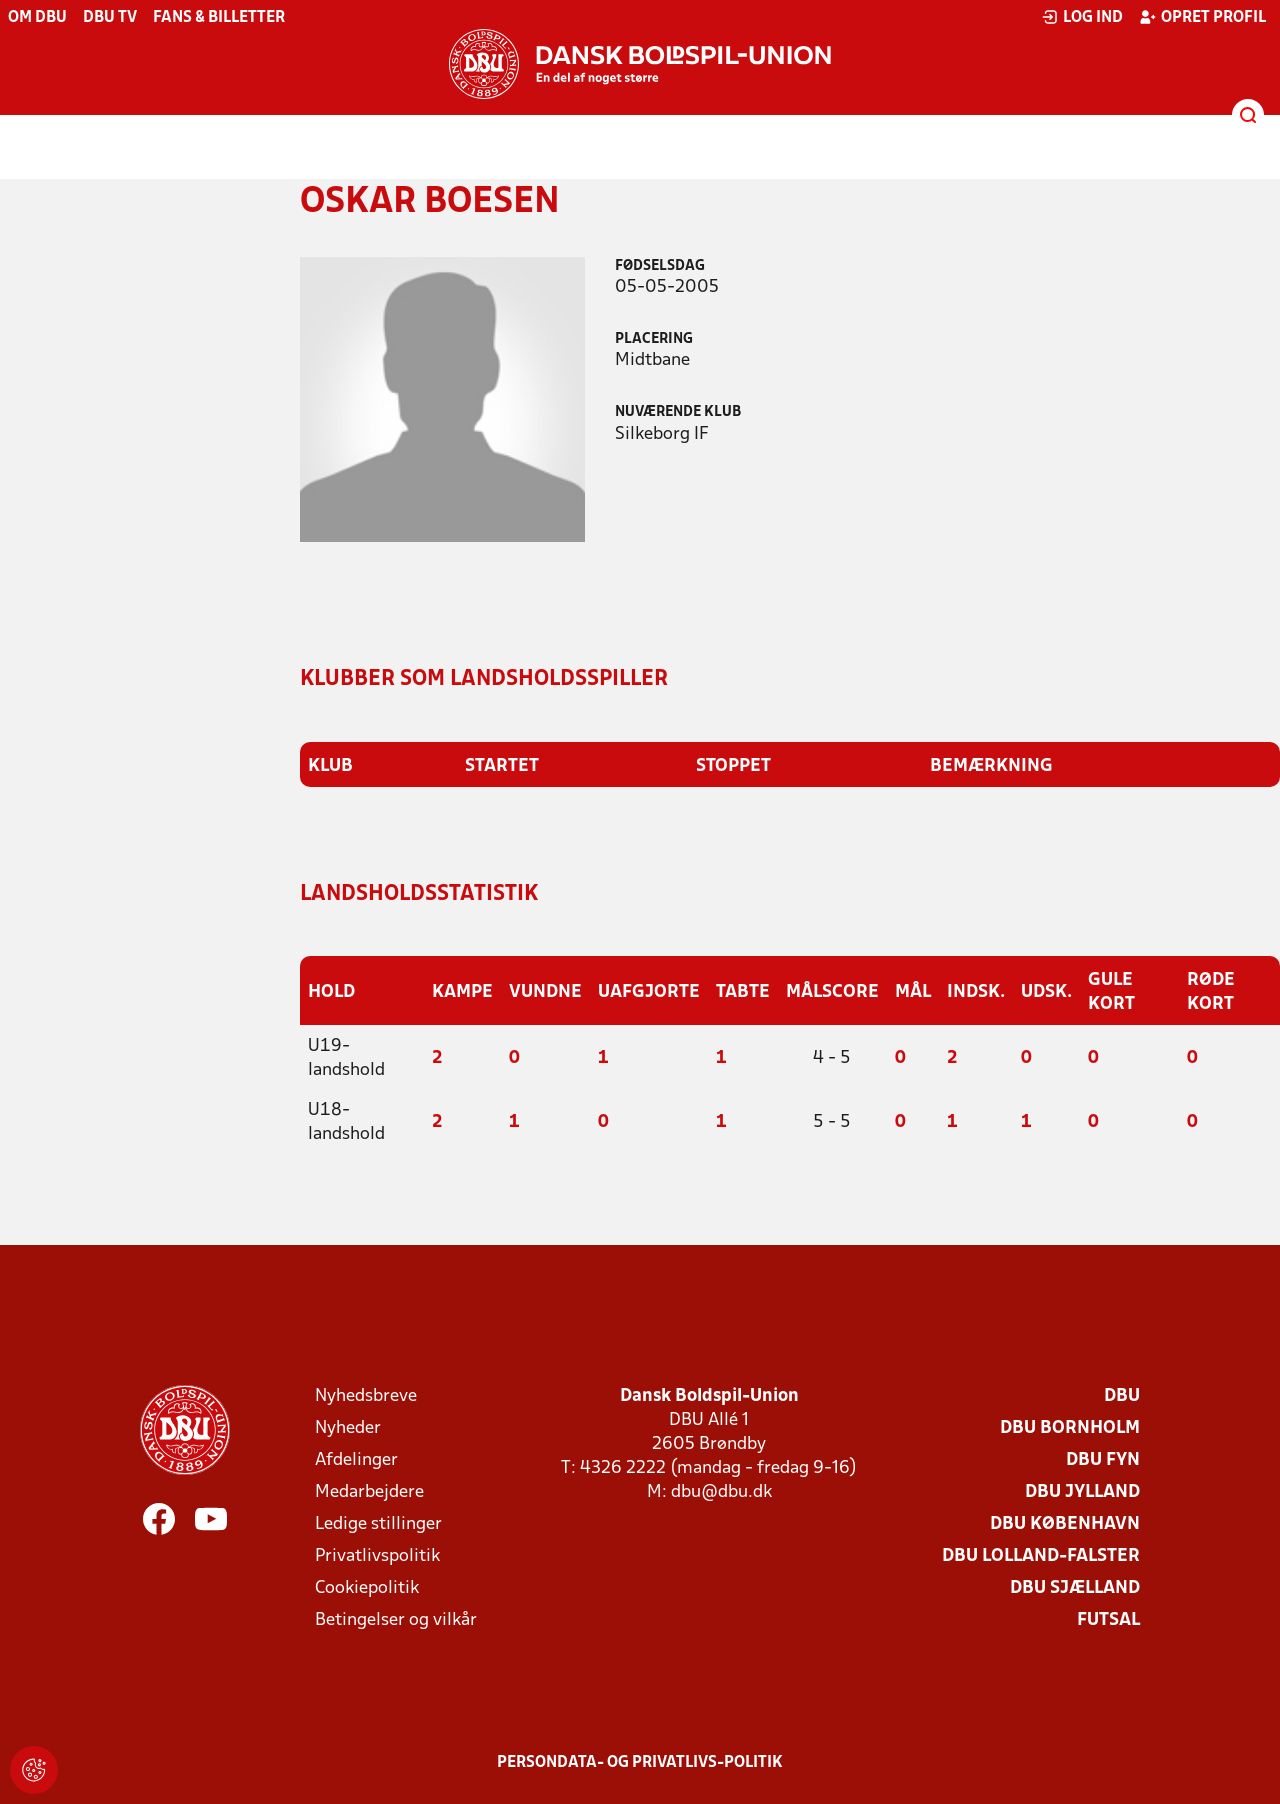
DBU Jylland (1082, 1490)
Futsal (1108, 1618)
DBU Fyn (1103, 1458)
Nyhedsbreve (366, 1394)
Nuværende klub (678, 412)
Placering (654, 339)
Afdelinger (356, 1458)
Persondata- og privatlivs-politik (640, 1761)
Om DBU (37, 18)
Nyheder (348, 1426)
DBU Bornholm (1070, 1426)
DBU (1122, 1394)
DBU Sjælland (1075, 1586)
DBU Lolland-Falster (1041, 1554)
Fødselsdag (660, 266)
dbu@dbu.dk (721, 1490)
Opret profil (1202, 17)
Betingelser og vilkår (396, 1618)
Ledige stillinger (378, 1522)
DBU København (1065, 1522)
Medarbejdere (369, 1490)
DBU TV (110, 18)
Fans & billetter (219, 18)
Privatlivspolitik (377, 1554)
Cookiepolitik (367, 1586)
